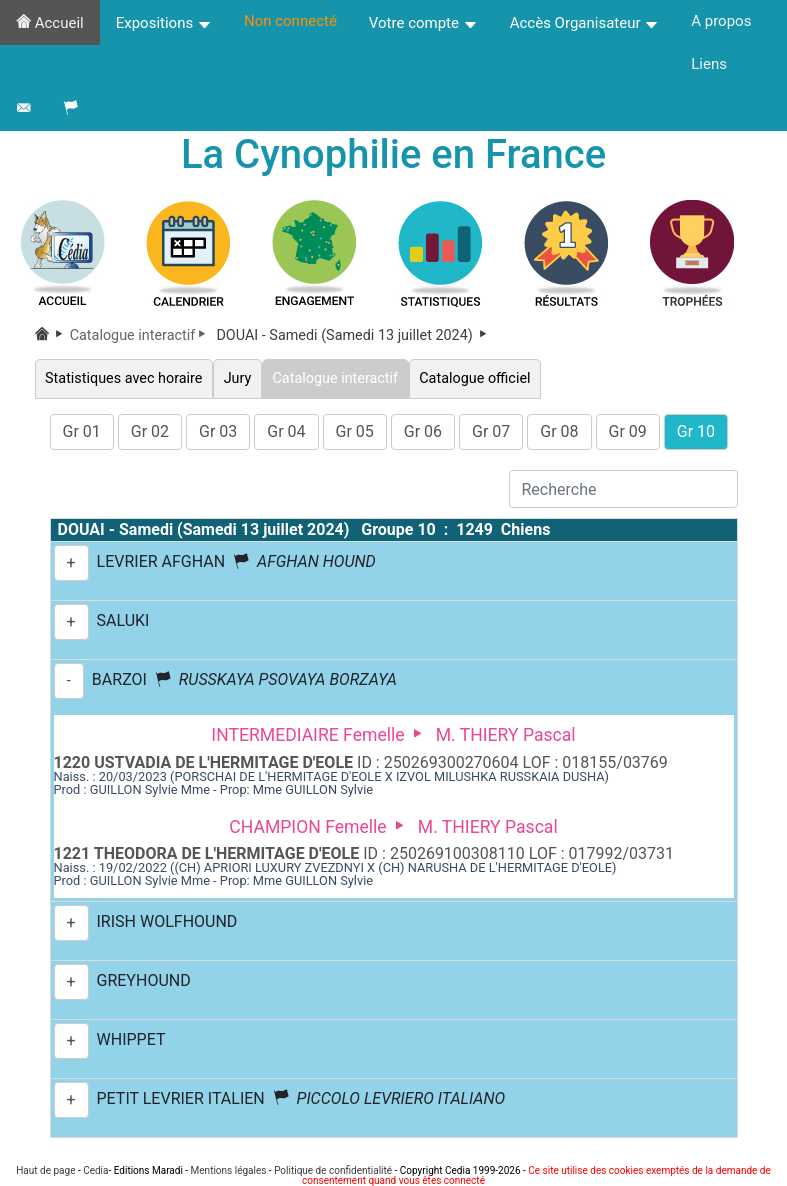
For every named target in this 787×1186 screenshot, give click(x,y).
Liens (709, 64)
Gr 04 (286, 431)
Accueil (50, 23)
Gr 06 (423, 431)
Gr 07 (491, 431)
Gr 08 (559, 431)
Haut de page (45, 1170)
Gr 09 (628, 431)
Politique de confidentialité (333, 1170)
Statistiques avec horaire (124, 378)
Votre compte (423, 23)
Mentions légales (229, 1170)
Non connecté (290, 21)
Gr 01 (82, 431)
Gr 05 (355, 431)
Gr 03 (218, 431)
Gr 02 (150, 431)
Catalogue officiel (475, 378)
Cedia (95, 1170)
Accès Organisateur (585, 23)
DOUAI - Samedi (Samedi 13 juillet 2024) (353, 335)
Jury (237, 378)
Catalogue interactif (141, 335)
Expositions (164, 23)
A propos (721, 21)
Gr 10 (696, 431)
